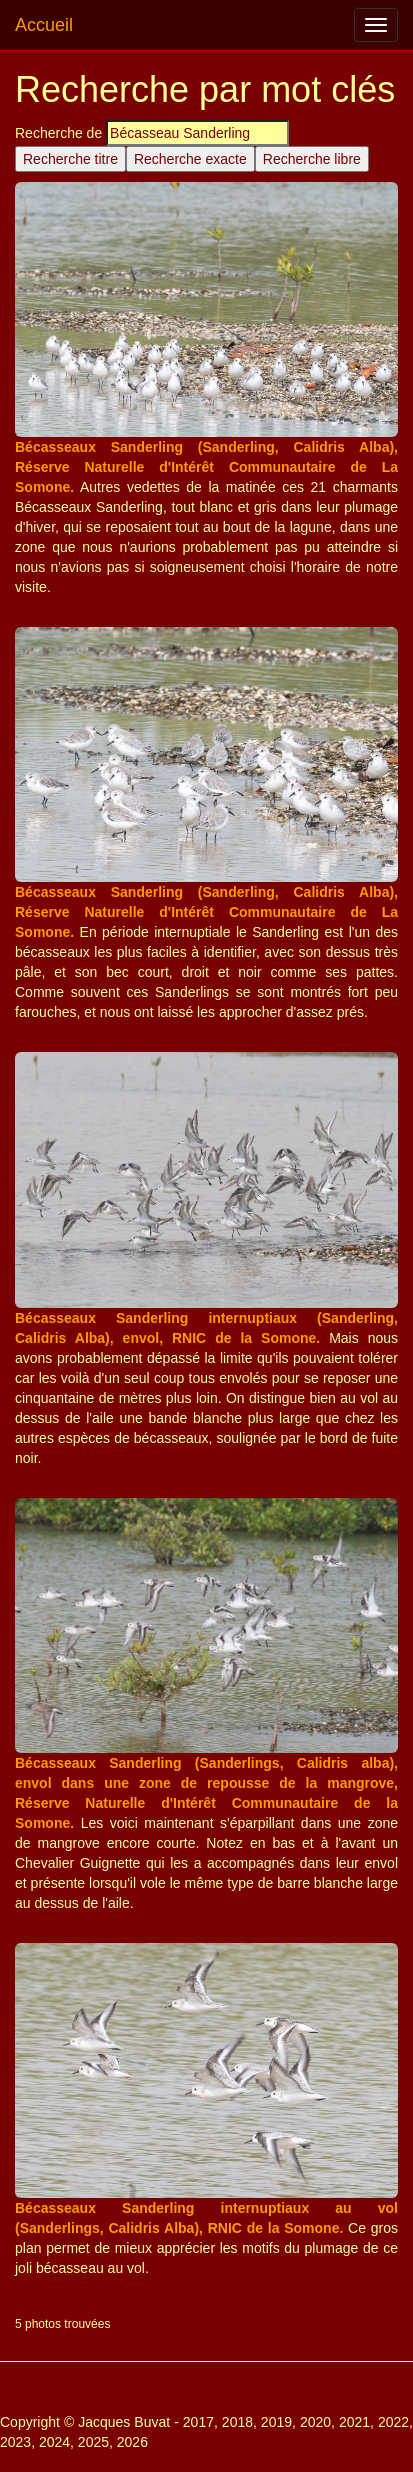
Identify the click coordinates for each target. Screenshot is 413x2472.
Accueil (44, 25)
